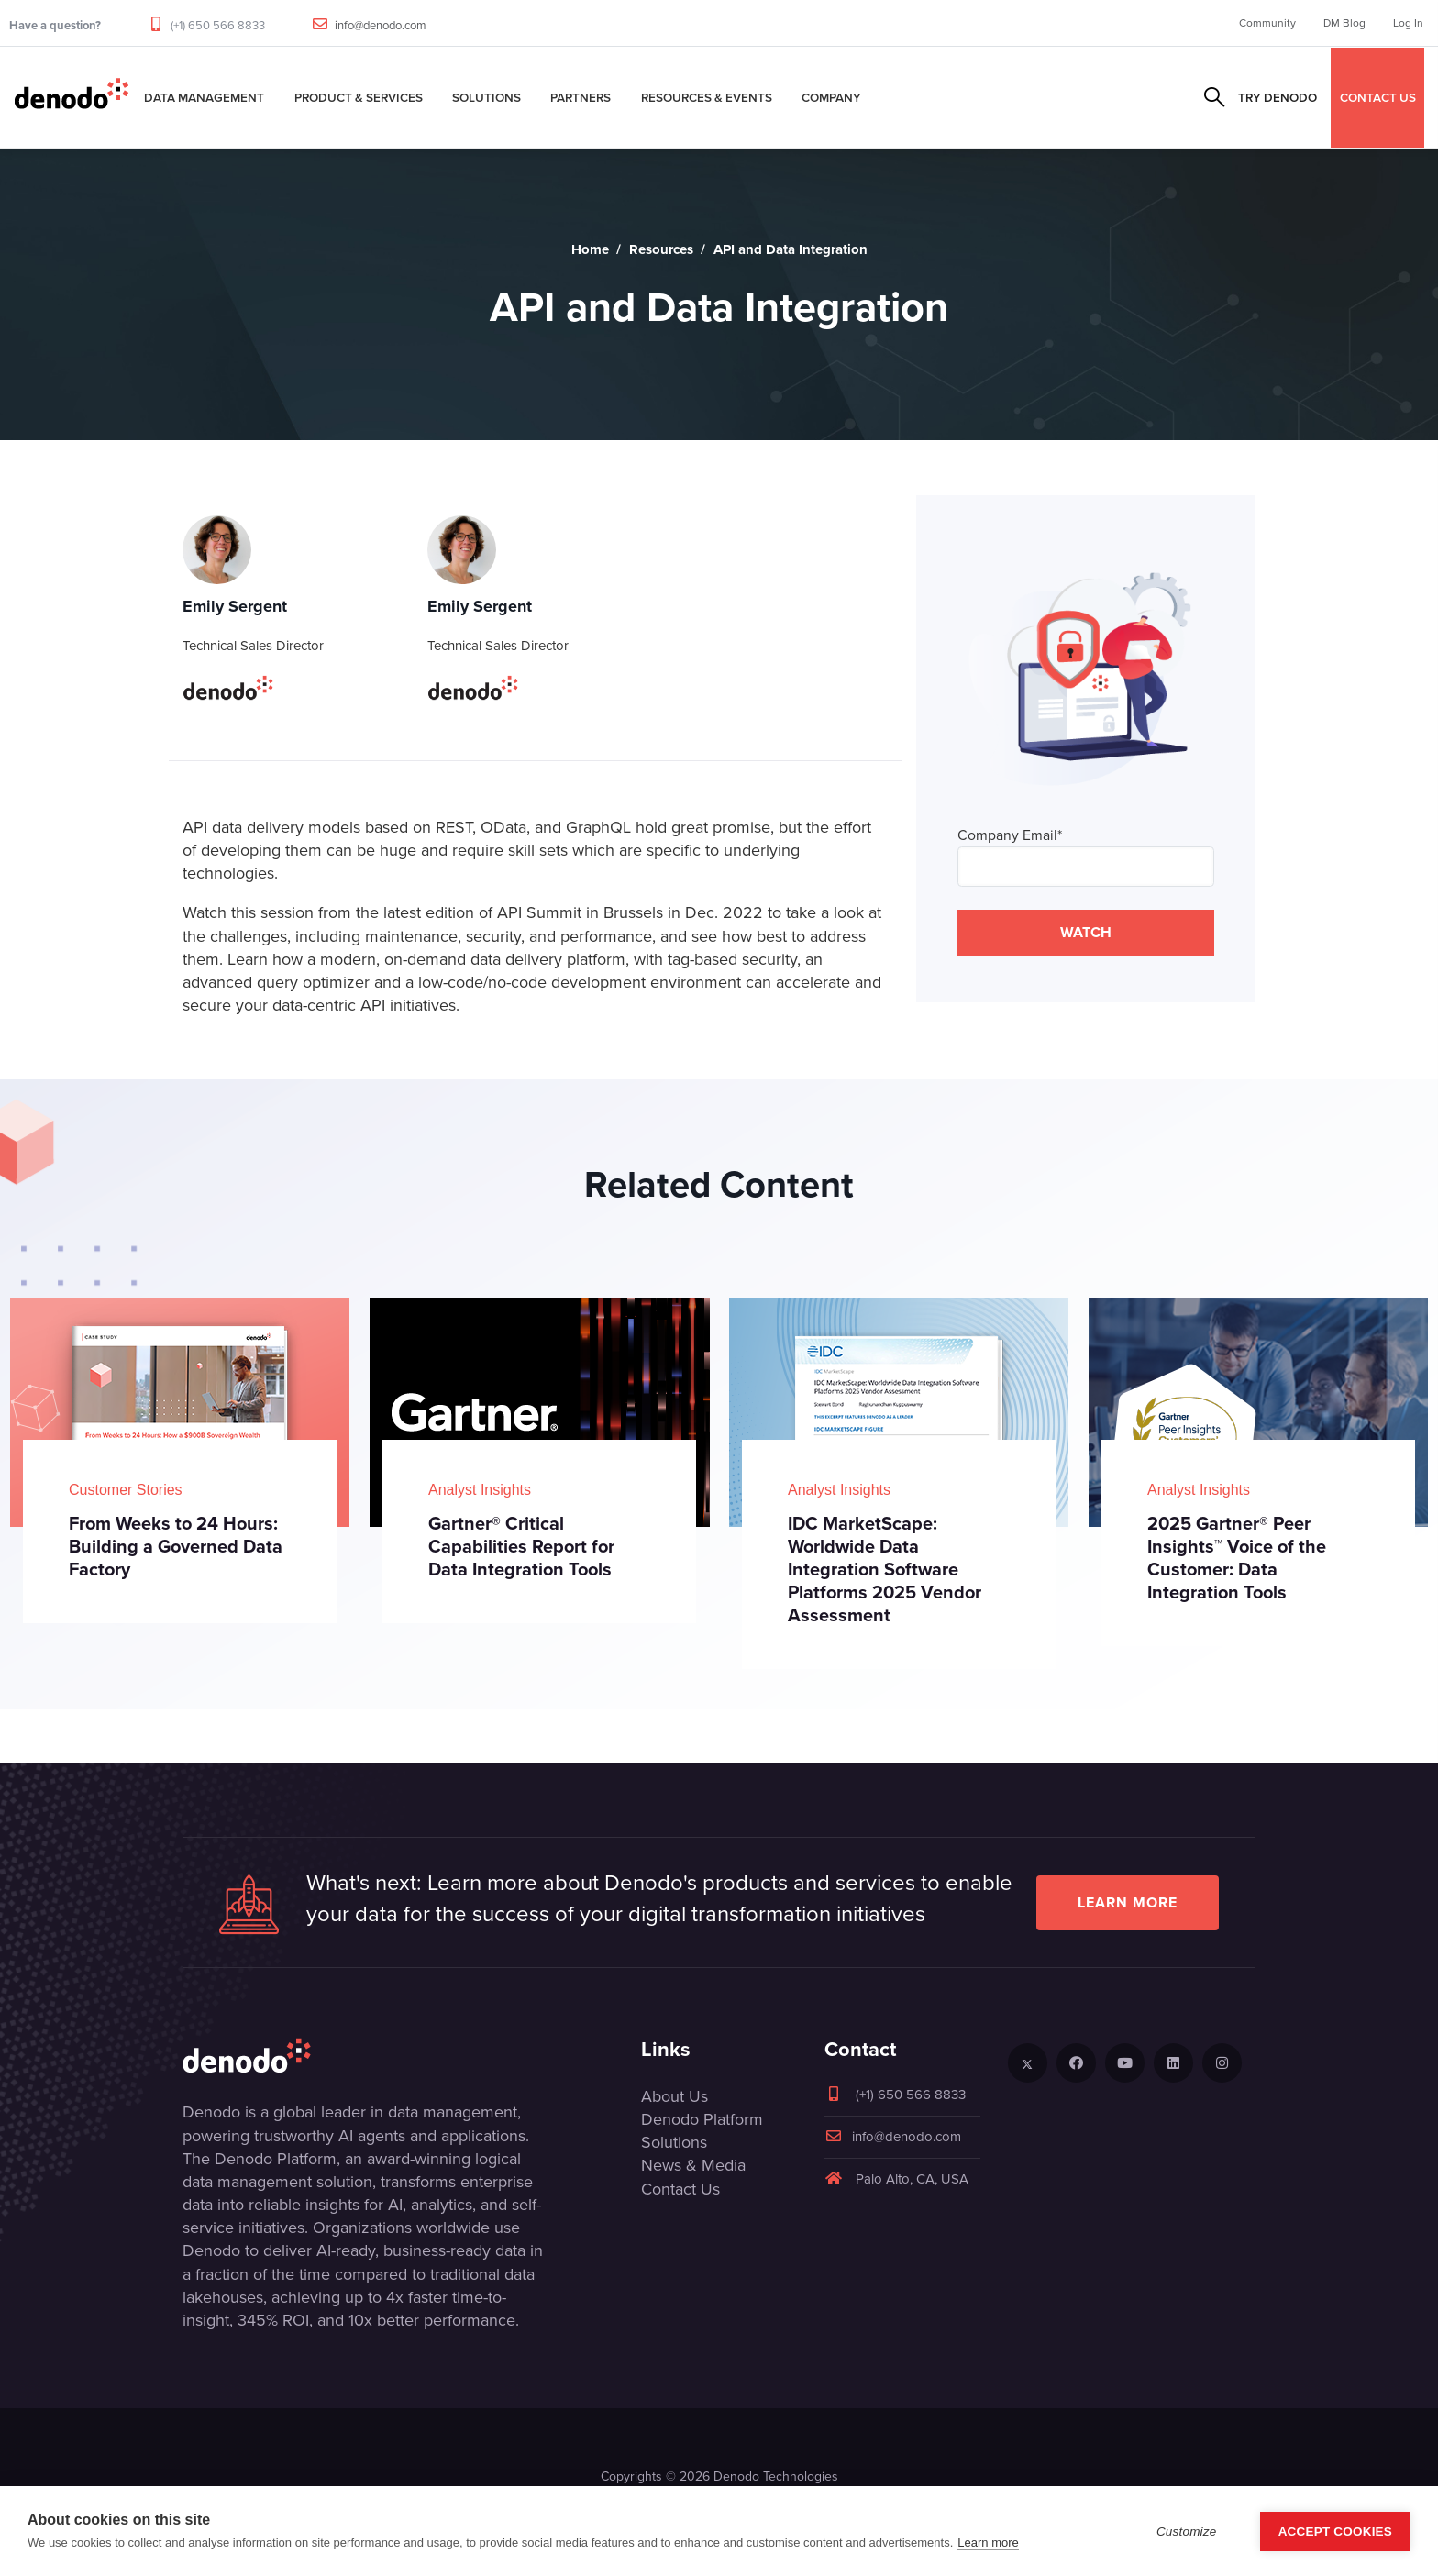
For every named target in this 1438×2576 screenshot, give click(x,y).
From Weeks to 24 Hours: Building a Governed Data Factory (175, 1546)
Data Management (204, 97)
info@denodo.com (380, 25)
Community (1267, 23)
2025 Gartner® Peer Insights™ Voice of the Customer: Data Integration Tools (1236, 1557)
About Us (674, 2096)
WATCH (1086, 932)
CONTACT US (1378, 97)
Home (590, 249)
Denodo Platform (702, 2119)
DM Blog (1344, 23)
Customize (1186, 2531)
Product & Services (358, 97)
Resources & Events (706, 97)
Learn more (1128, 1902)
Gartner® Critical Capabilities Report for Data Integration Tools (521, 1546)
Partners (580, 97)
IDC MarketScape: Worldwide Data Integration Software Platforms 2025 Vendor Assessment (884, 1569)
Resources (661, 249)
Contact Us (680, 2189)
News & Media (693, 2165)
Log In (1408, 23)
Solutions (486, 97)
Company (831, 97)
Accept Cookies (1335, 2531)
